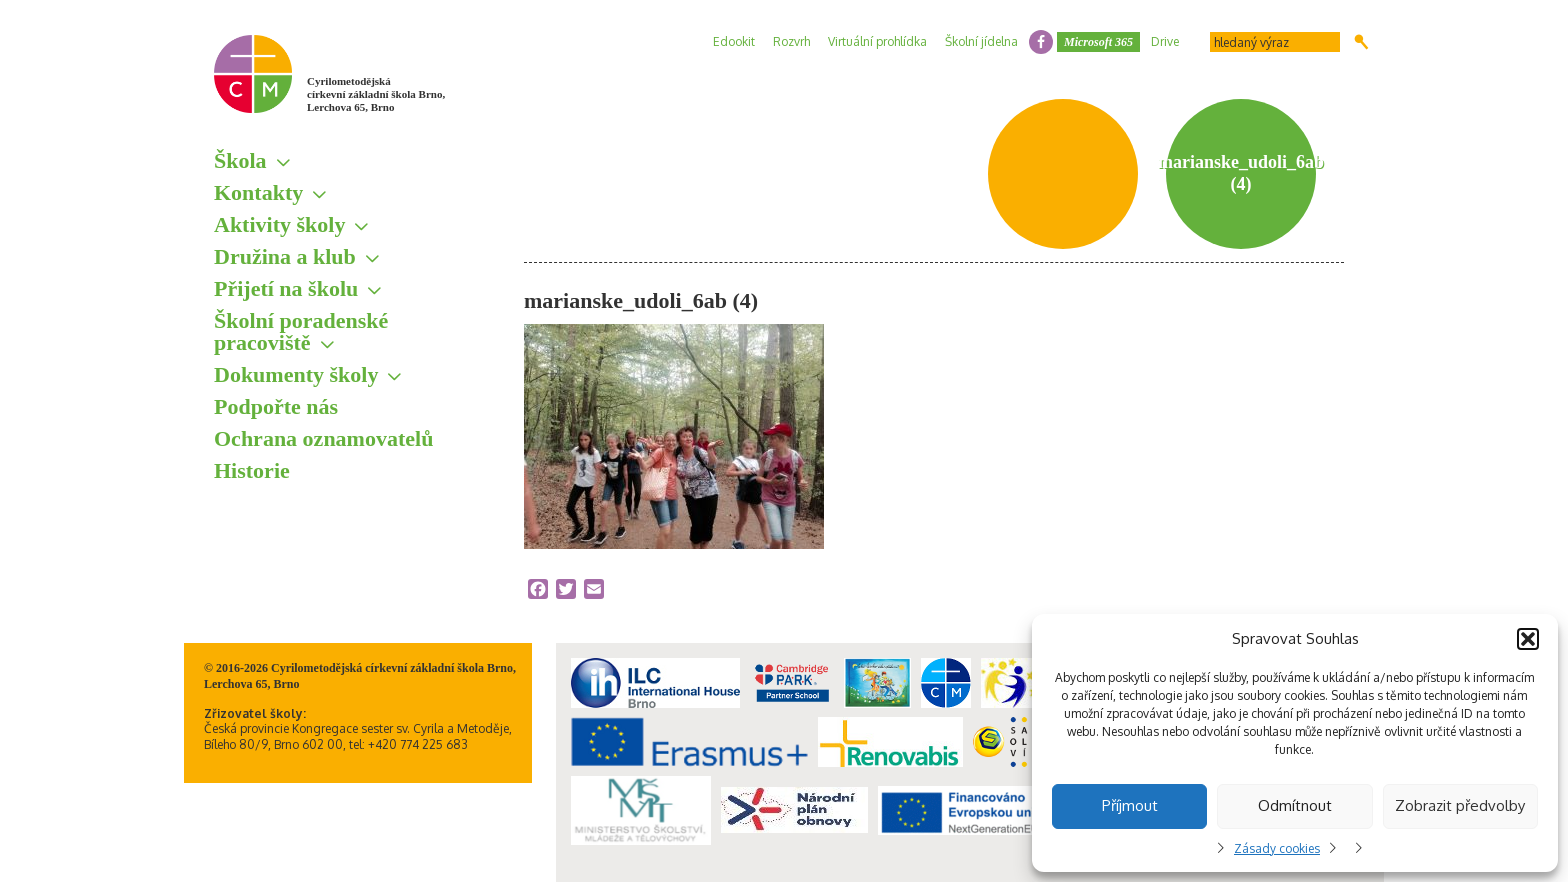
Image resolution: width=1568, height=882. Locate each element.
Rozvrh (791, 41)
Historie (252, 470)
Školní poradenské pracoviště (301, 331)
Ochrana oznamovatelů (323, 438)
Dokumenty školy (296, 374)
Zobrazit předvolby (1460, 805)
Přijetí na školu (286, 288)
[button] (1528, 639)
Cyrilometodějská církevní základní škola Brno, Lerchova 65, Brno (376, 94)
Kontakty (258, 192)
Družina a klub (285, 256)
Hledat (1361, 42)
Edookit (734, 41)
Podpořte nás (276, 406)
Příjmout (1130, 805)
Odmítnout (1295, 805)
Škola (240, 160)
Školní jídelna (981, 41)
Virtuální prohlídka (877, 41)
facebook (1041, 42)
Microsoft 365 (1098, 42)
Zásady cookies (1277, 848)
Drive (1165, 41)
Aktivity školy (279, 224)
